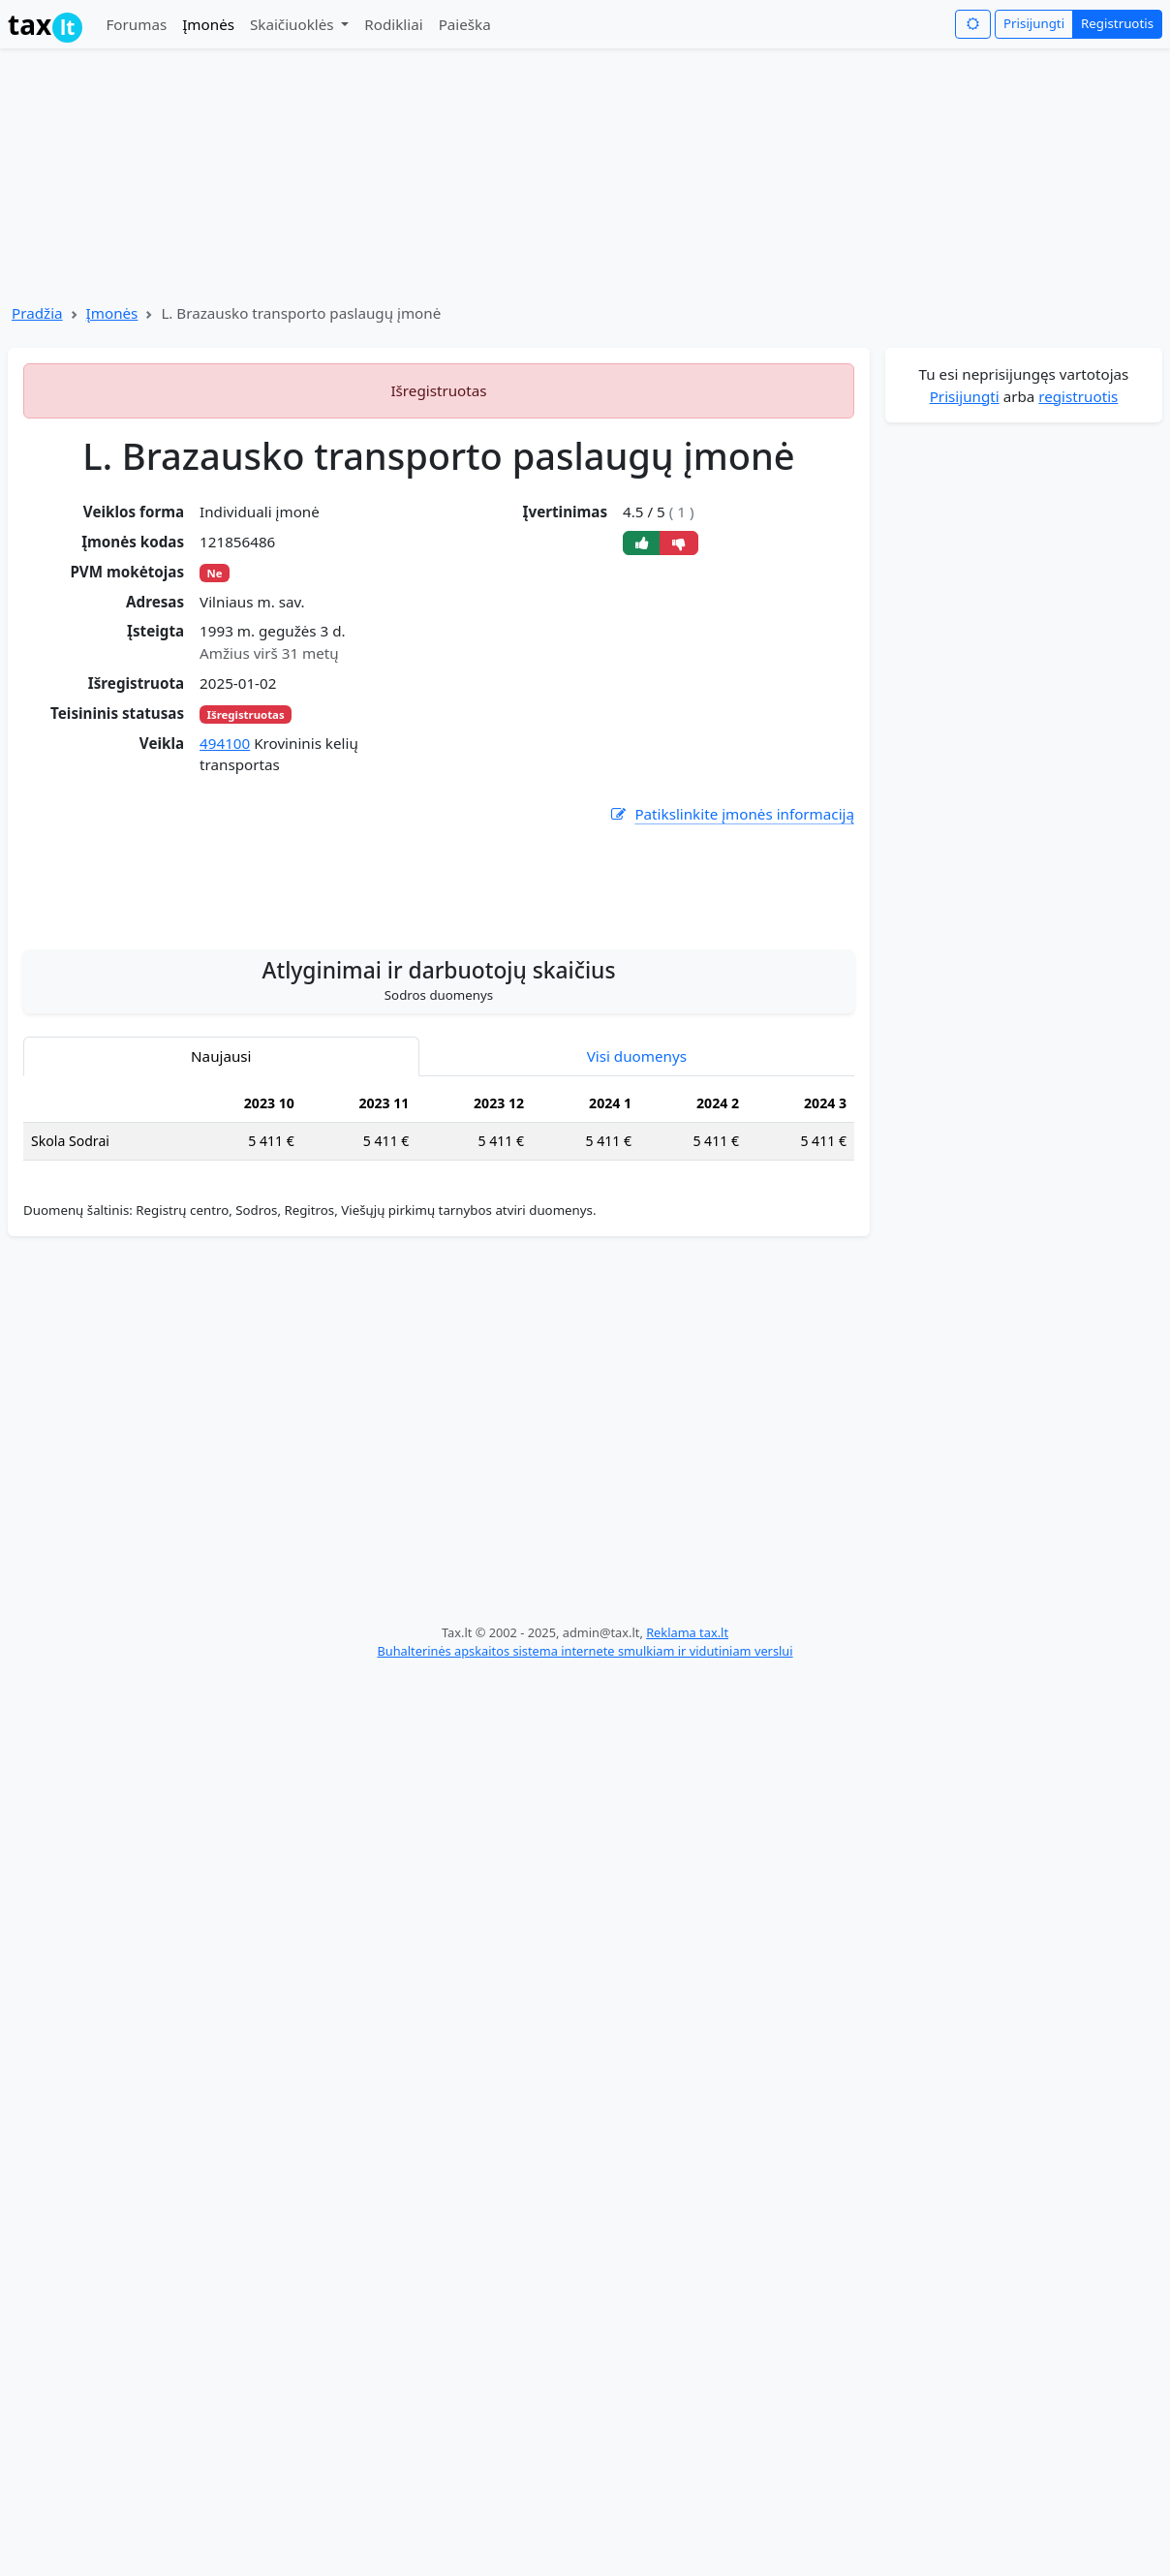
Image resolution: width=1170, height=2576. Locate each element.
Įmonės (208, 24)
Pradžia (37, 313)
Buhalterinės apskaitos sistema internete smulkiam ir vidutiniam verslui (584, 1651)
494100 (225, 743)
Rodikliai (393, 24)
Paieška (465, 24)
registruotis (1078, 396)
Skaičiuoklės (294, 24)
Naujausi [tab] (221, 1056)
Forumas (136, 24)
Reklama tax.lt (687, 1632)
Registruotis (1117, 23)
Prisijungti (1033, 23)
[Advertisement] (438, 876)
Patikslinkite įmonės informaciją (731, 814)
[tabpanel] (438, 1130)
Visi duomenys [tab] (637, 1056)
